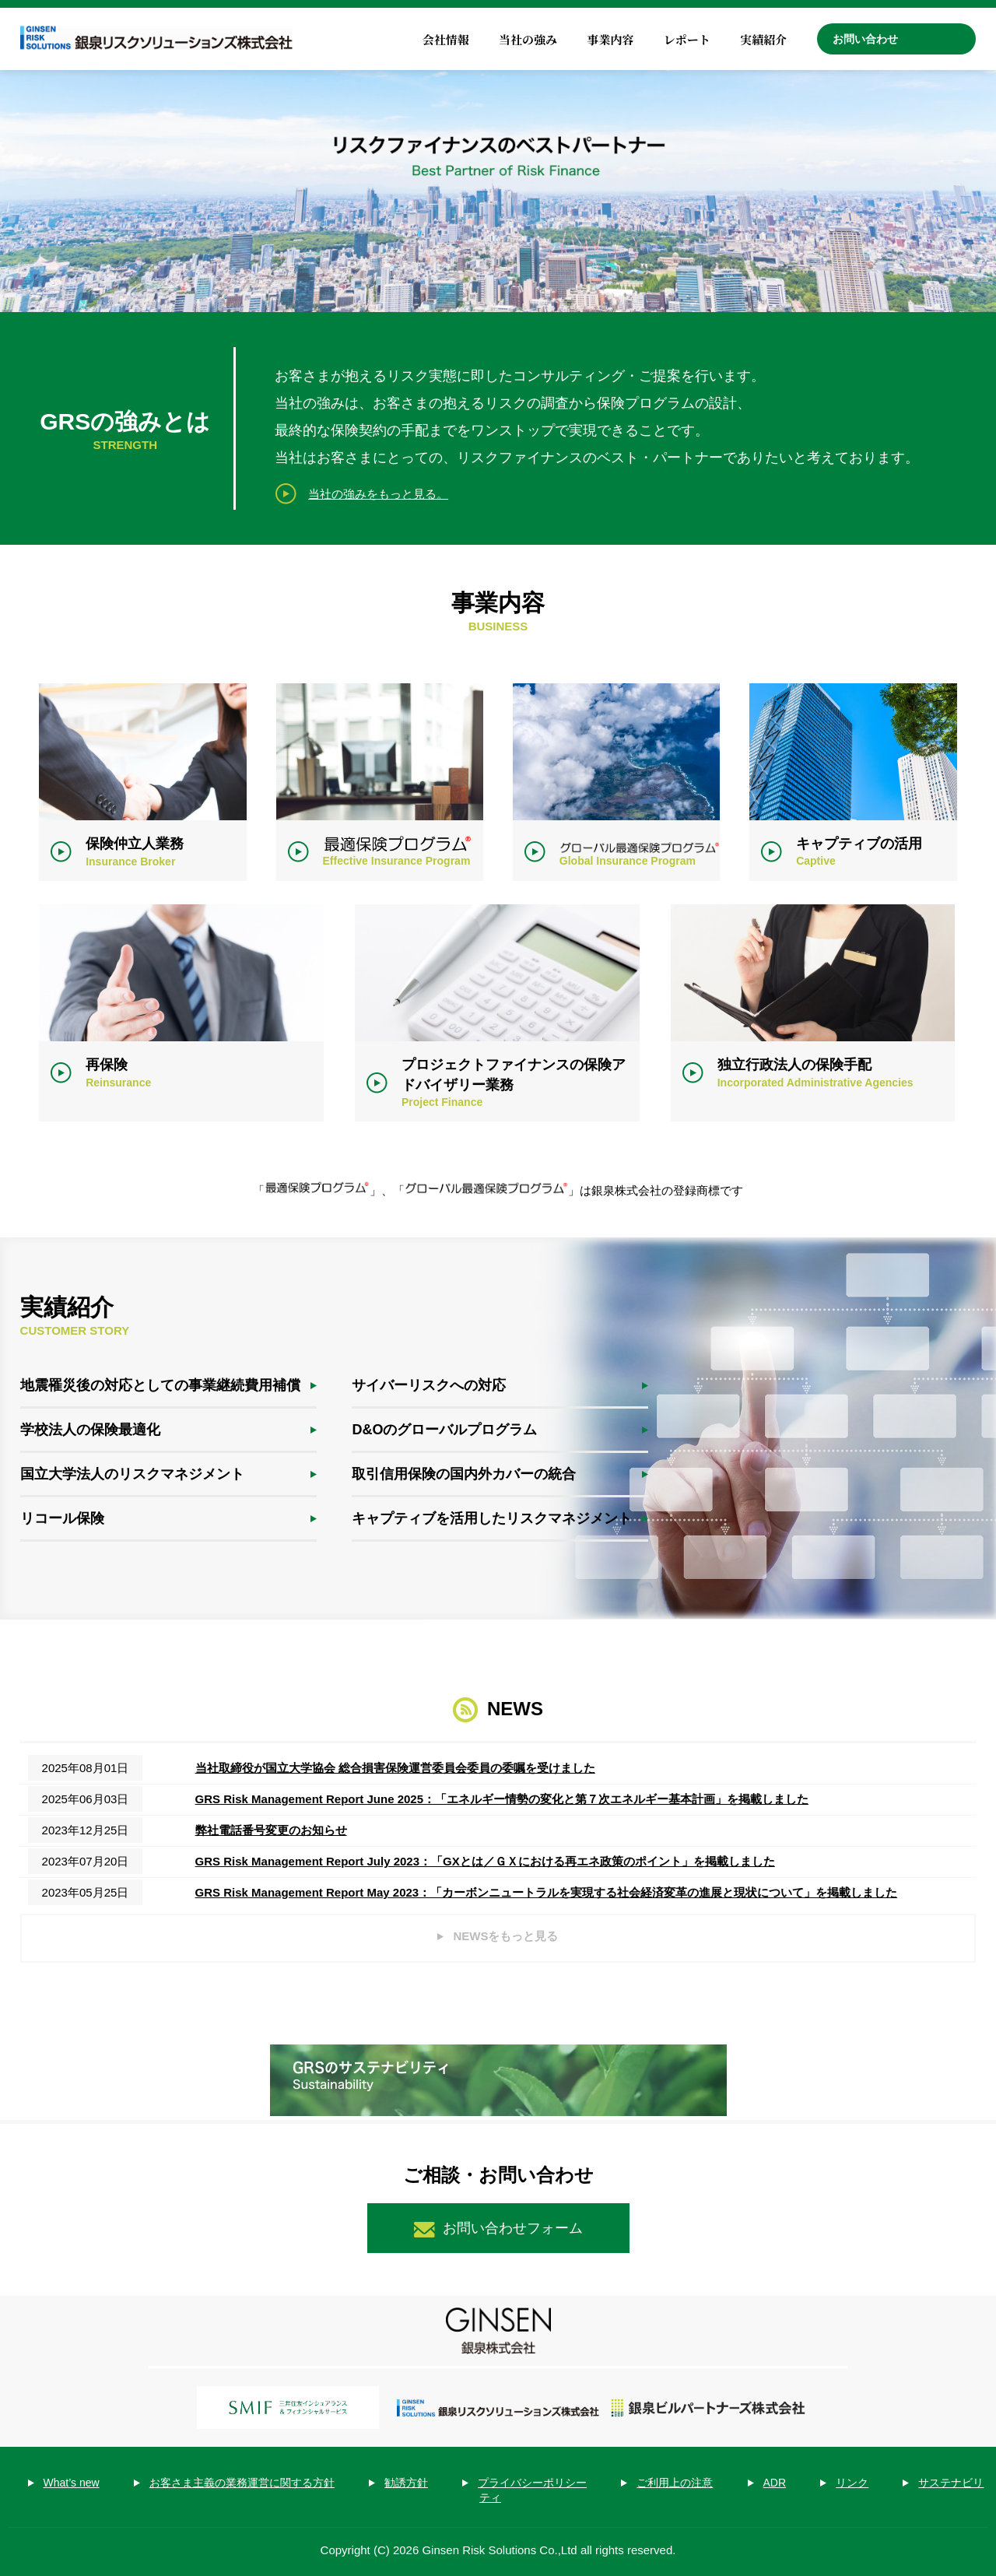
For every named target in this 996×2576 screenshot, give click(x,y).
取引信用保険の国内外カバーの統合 (464, 1474)
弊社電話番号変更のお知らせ (271, 1830)
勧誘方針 (406, 2482)
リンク (852, 2482)
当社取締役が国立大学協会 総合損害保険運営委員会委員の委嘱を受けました (395, 1767)
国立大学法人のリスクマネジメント (132, 1474)
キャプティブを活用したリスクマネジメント (492, 1518)
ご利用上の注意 (675, 2482)
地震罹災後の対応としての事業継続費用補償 (160, 1385)
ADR (775, 2482)
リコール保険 (62, 1518)
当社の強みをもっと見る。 (378, 493)
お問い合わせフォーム (513, 2228)
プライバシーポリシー (532, 2482)
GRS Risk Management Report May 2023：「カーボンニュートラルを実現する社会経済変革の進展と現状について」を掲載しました (546, 1892)
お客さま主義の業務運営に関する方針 (242, 2482)
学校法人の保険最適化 (90, 1429)
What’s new (72, 2482)
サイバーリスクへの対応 (429, 1385)
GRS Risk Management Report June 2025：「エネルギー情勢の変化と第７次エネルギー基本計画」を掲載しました (501, 1799)
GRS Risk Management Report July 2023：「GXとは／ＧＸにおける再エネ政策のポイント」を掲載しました (485, 1861)
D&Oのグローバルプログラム (444, 1429)
